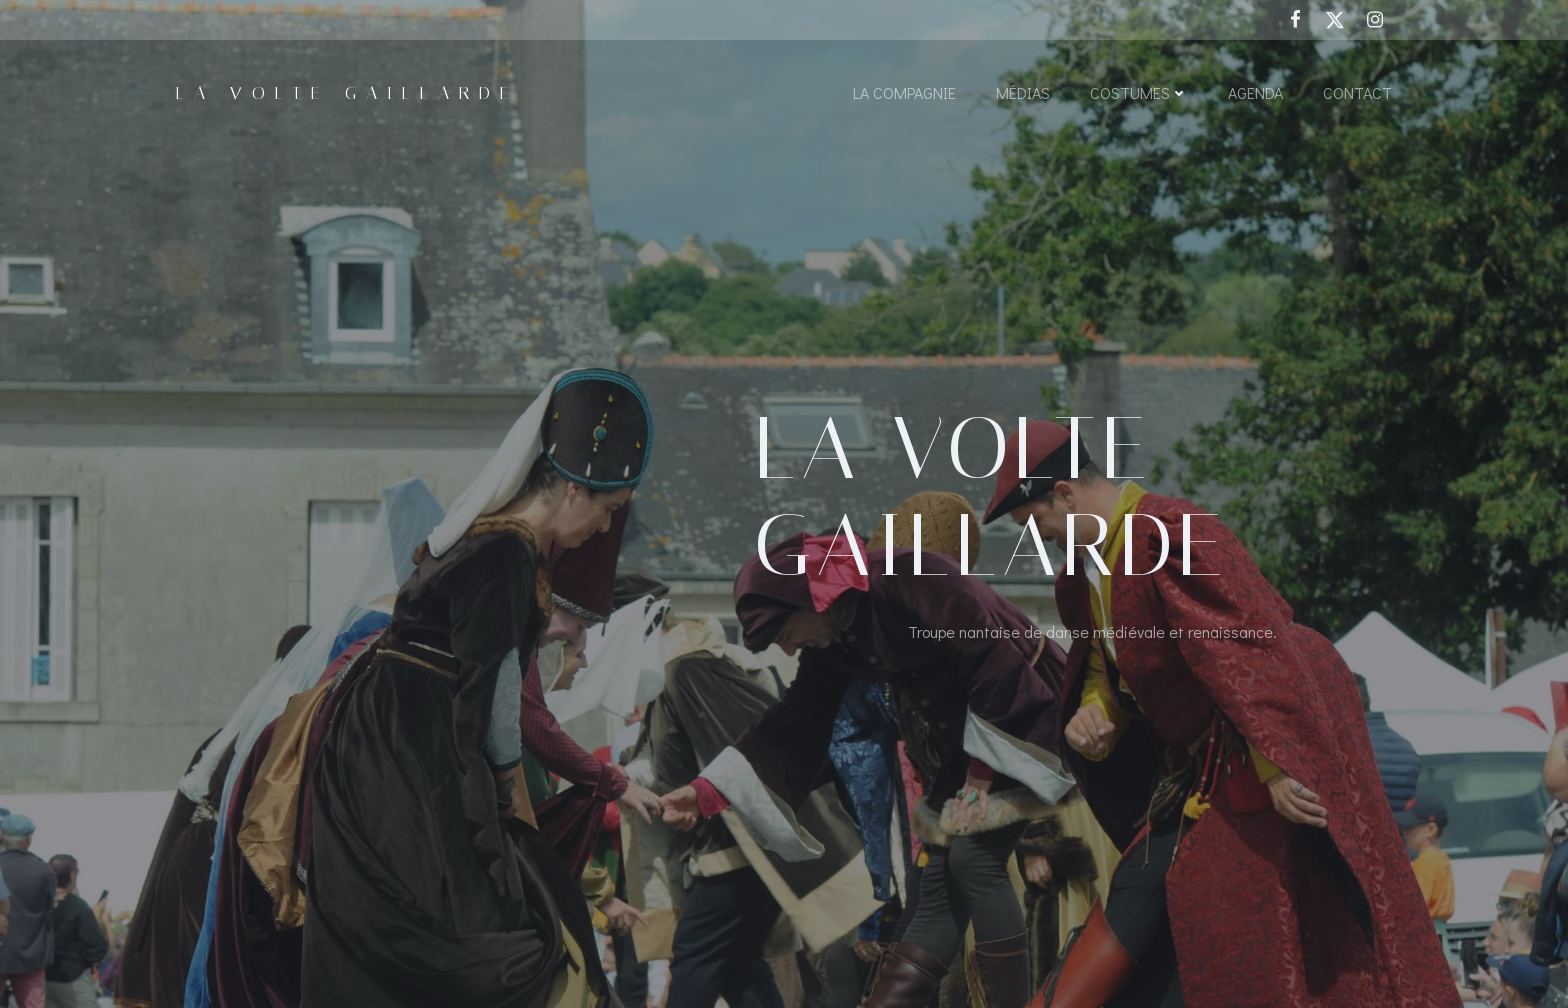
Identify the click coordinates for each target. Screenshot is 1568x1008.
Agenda (1255, 92)
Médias (1023, 92)
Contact (1357, 92)
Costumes (1139, 92)
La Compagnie (904, 92)
